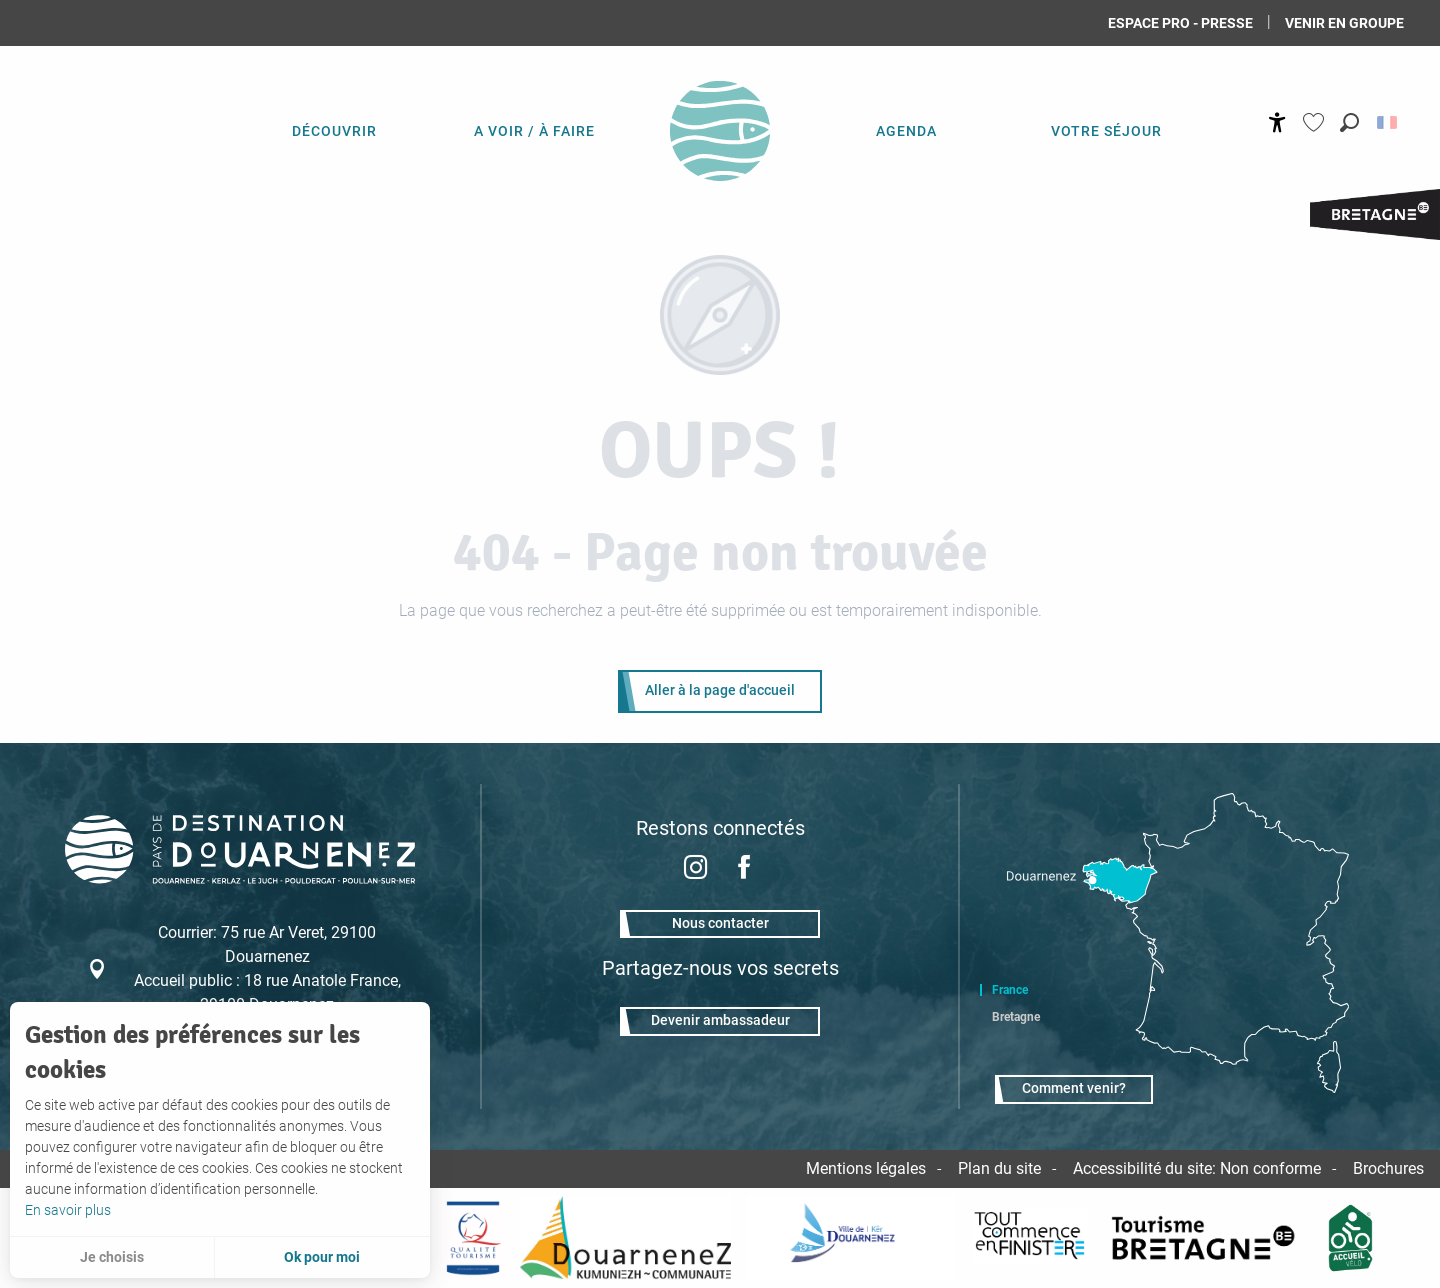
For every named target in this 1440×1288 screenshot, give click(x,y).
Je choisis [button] (112, 1257)
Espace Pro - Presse (1180, 23)
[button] (1349, 122)
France (1010, 990)
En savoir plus (68, 1210)
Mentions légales (866, 1168)
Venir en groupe (1344, 23)
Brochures (1388, 1168)
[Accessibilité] (1277, 122)
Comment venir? (1074, 1088)
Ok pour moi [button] (322, 1257)
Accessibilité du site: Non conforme (1197, 1168)
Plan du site (999, 1168)
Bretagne (1016, 1017)
